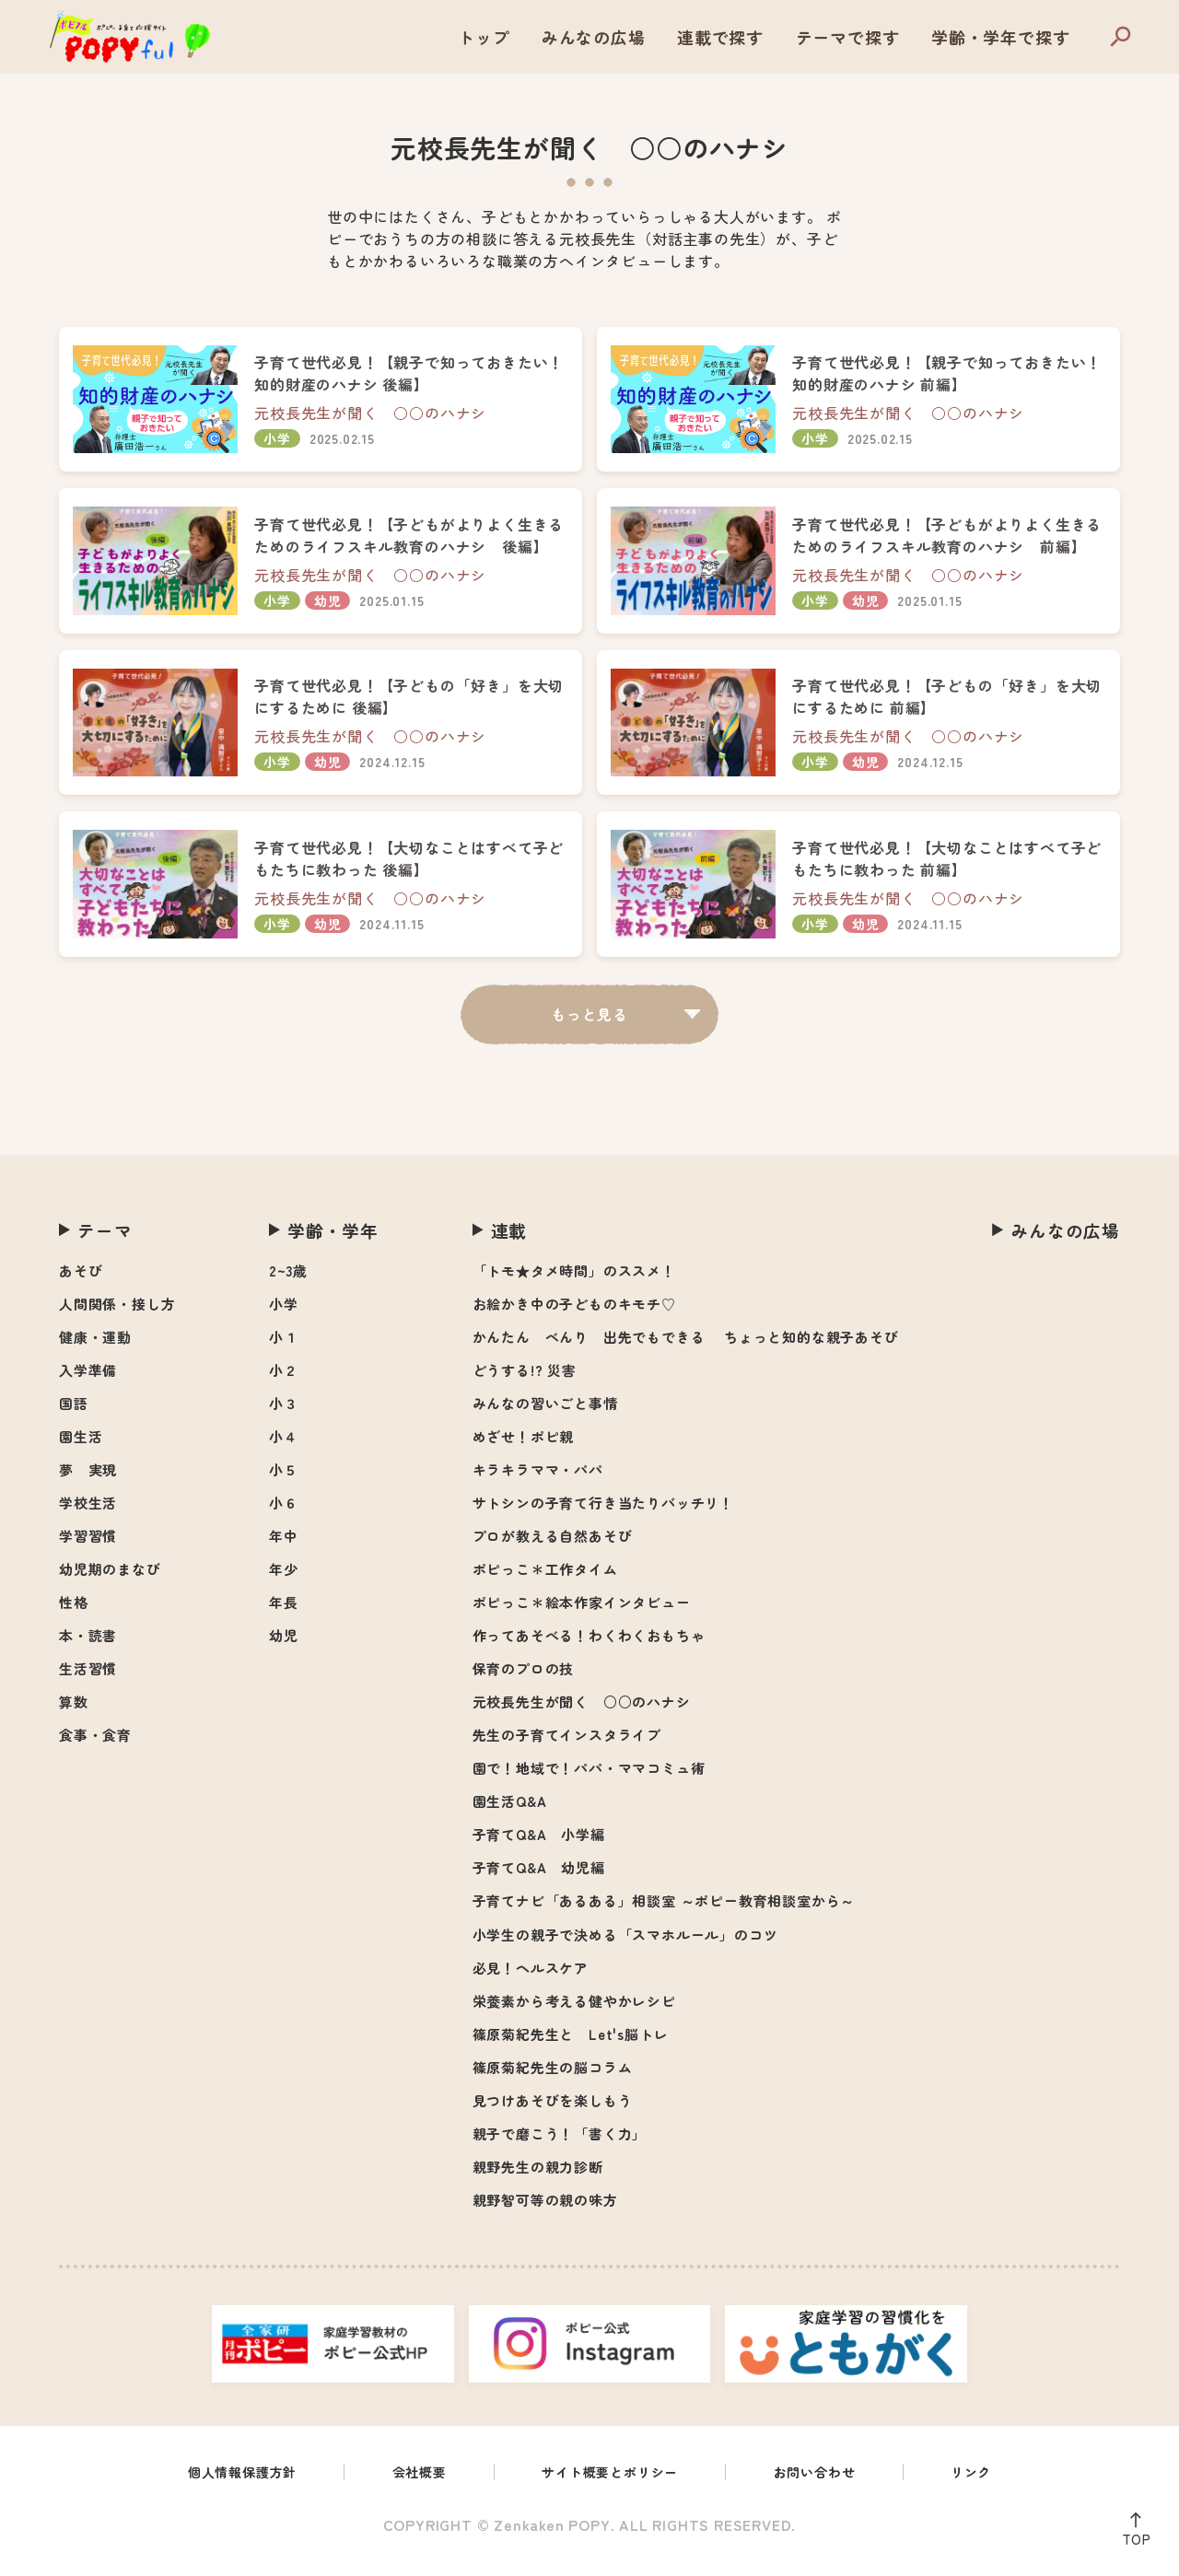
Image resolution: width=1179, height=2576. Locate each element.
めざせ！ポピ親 (524, 1445)
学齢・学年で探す (1000, 37)
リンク (997, 2483)
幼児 (283, 1644)
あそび (80, 1279)
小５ (283, 1478)
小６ (283, 1511)
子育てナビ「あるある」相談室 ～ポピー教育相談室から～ (664, 1909)
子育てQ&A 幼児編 (539, 1876)
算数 (73, 1710)
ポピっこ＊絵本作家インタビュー (582, 1611)
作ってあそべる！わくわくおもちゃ (589, 1644)
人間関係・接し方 (117, 1313)
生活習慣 (88, 1677)
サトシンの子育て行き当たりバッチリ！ (603, 1511)
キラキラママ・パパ (538, 1478)
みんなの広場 (594, 37)
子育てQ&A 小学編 (539, 1843)
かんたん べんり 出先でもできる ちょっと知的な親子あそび (686, 1346)
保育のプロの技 (524, 1677)
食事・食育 (95, 1744)
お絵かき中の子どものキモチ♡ (574, 1313)
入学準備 (88, 1379)
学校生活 (88, 1511)
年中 (283, 1545)
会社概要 (409, 2483)
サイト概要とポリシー (612, 2483)
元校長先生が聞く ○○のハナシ (582, 1710)
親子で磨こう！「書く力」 (560, 2142)
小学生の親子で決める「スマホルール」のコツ (625, 1943)
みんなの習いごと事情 (545, 1412)
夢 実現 (88, 1478)
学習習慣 (88, 1545)
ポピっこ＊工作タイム (545, 1578)
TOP (1131, 2535)
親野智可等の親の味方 (545, 2209)
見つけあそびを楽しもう (553, 2109)
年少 (283, 1578)
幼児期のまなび (110, 1578)
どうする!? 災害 (525, 1379)
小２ (283, 1379)
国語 (73, 1412)
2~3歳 (288, 1279)
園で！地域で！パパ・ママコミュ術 (589, 1777)
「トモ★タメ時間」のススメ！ (574, 1279)
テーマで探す (848, 37)
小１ (283, 1346)
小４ (283, 1445)
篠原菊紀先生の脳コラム (553, 2076)
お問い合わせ (832, 2483)
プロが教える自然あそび (553, 1545)
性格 (73, 1611)
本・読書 (88, 1644)
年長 (283, 1611)
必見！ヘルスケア (531, 1977)
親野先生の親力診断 (538, 2176)
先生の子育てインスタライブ (567, 1744)
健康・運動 (95, 1346)
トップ (483, 37)
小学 (283, 1313)
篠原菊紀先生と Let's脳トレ (571, 2043)
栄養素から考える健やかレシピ (574, 2010)
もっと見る (589, 1022)
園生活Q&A (510, 1810)
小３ (283, 1412)
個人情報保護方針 (221, 2483)
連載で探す (720, 37)
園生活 (80, 1445)
